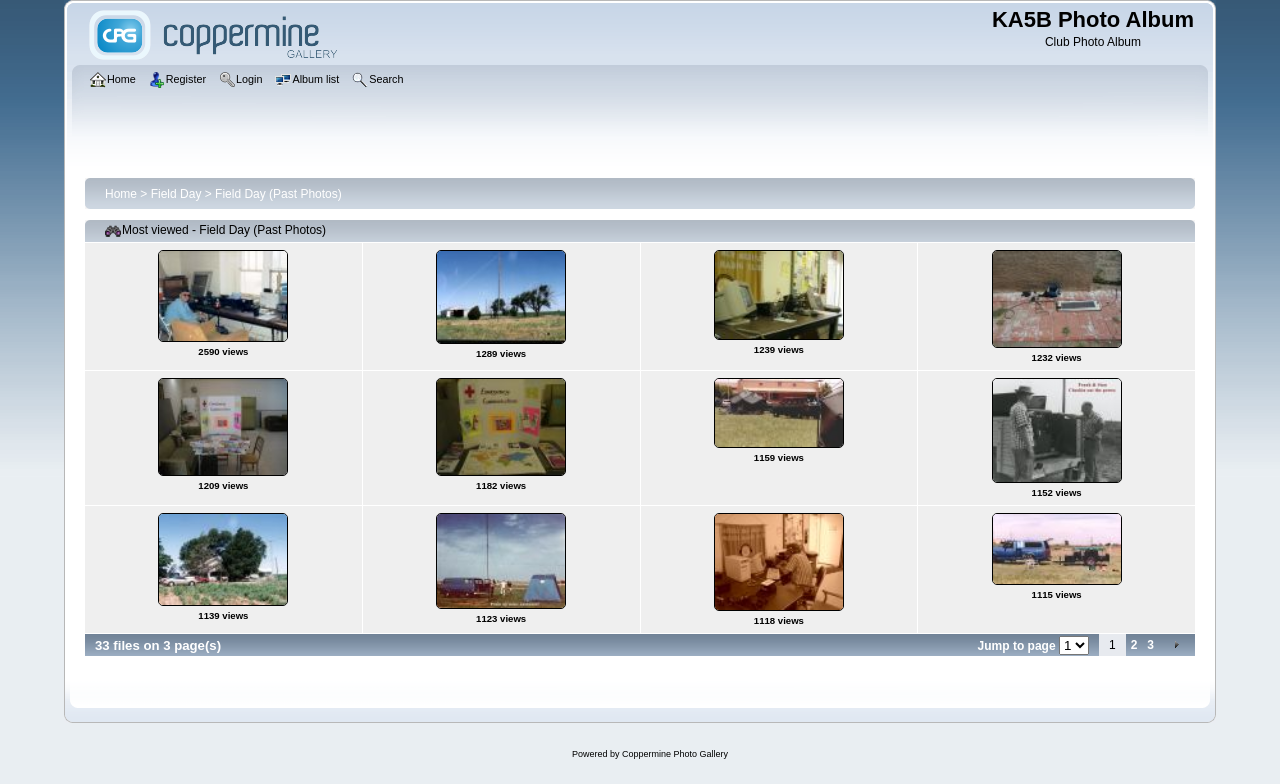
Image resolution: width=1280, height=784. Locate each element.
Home (121, 194)
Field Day (176, 194)
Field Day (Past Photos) (278, 194)
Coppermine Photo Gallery (675, 754)
